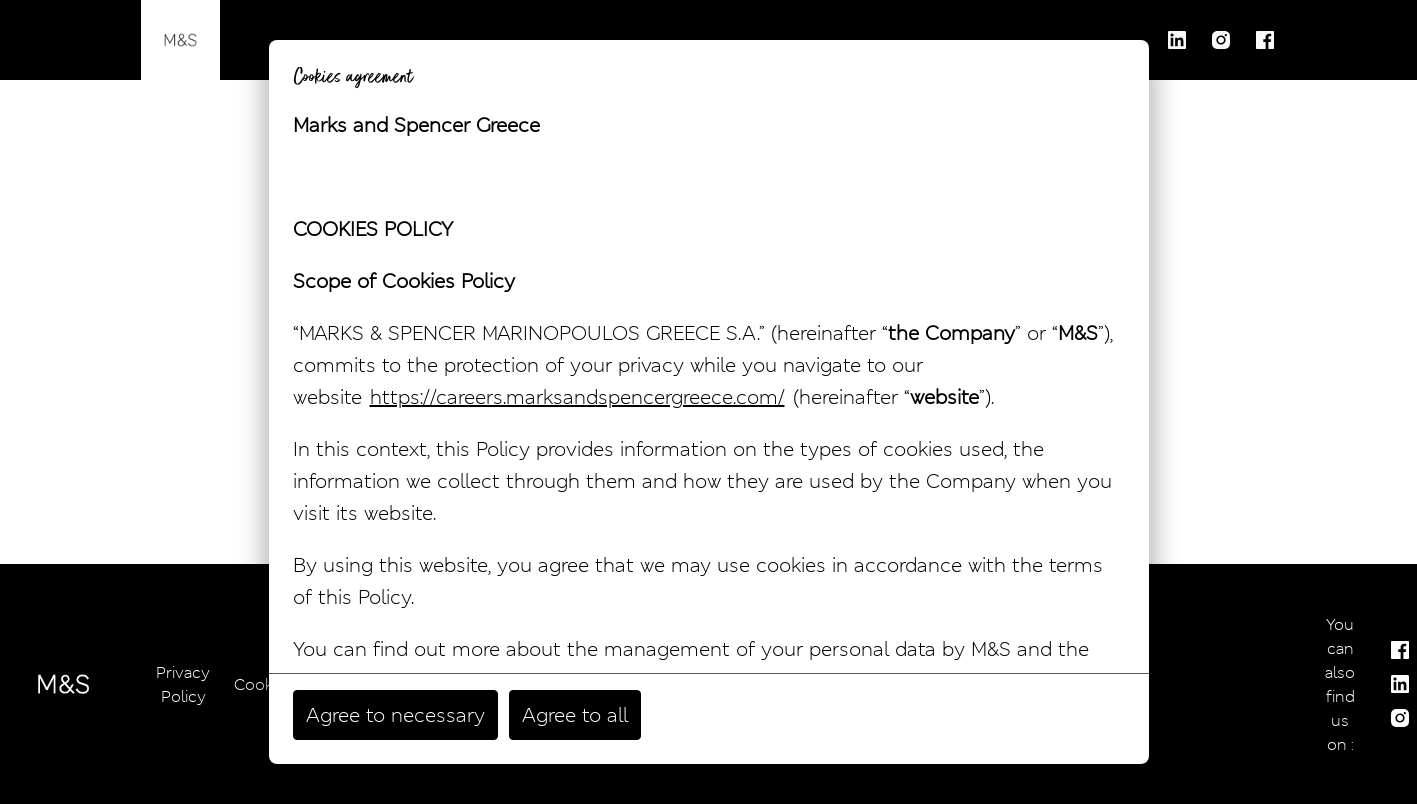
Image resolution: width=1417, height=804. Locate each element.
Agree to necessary (395, 714)
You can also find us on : (1340, 684)
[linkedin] (1177, 40)
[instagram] (1221, 40)
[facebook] (1265, 40)
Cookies (263, 684)
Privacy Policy (183, 684)
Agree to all (575, 714)
